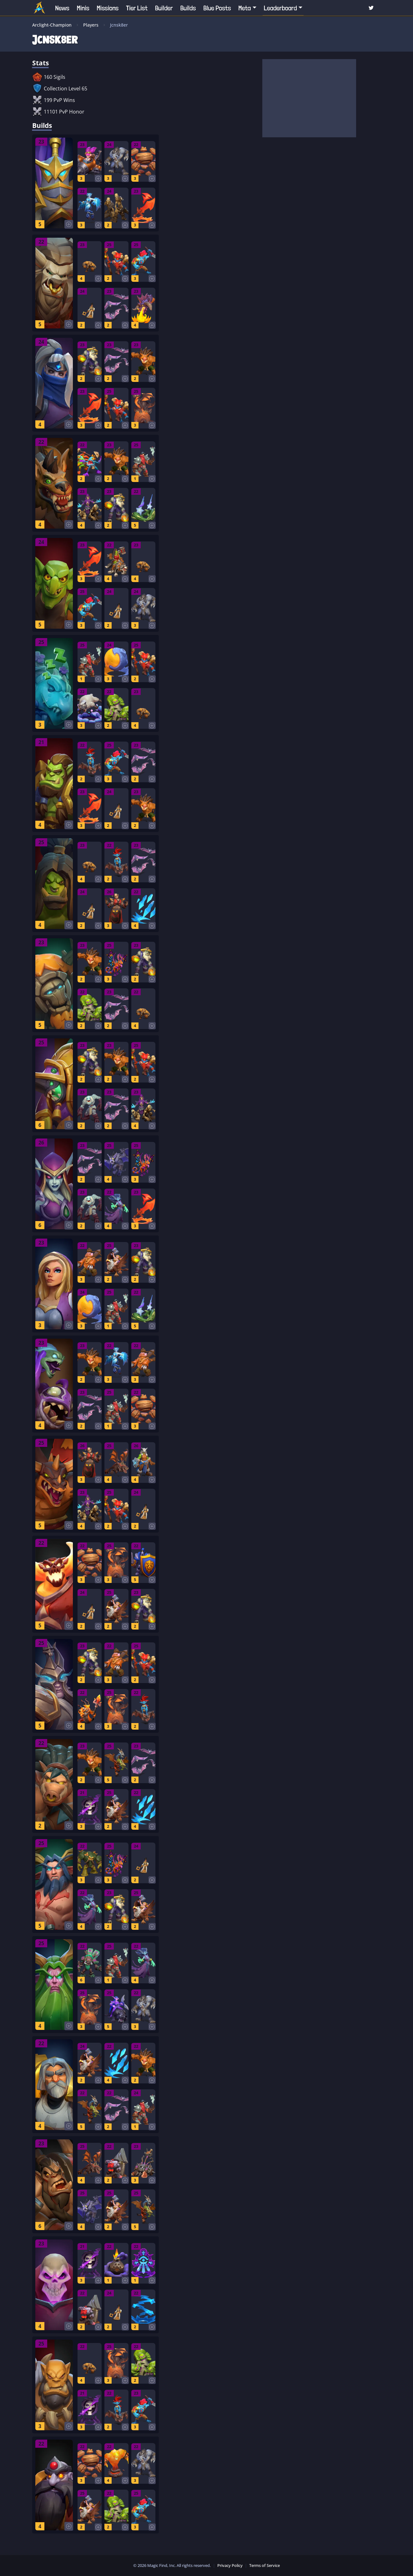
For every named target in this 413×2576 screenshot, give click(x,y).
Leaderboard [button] (280, 8)
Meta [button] (245, 8)
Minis (83, 8)
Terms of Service (264, 2565)
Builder (164, 8)
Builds (188, 8)
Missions (108, 8)
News (62, 8)
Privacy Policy (230, 2565)
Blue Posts (217, 8)
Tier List (137, 8)
